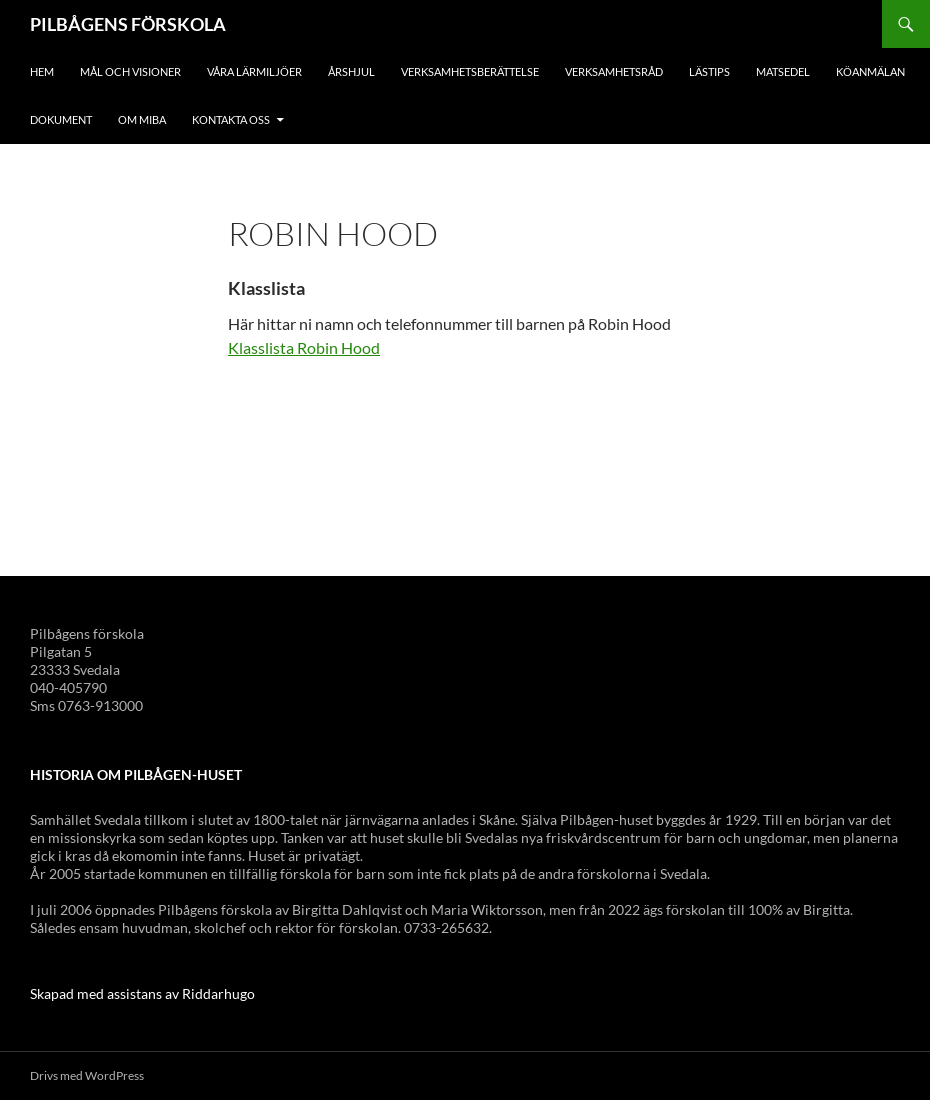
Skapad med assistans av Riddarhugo (142, 993)
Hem (42, 71)
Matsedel (783, 71)
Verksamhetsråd (614, 71)
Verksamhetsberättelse (470, 71)
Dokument (61, 119)
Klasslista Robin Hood (304, 347)
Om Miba (142, 119)
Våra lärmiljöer (254, 71)
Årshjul (351, 71)
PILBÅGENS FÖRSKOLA (128, 24)
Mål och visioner (130, 71)
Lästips (709, 71)
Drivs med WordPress (87, 1075)
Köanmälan (870, 71)
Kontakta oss (231, 119)
